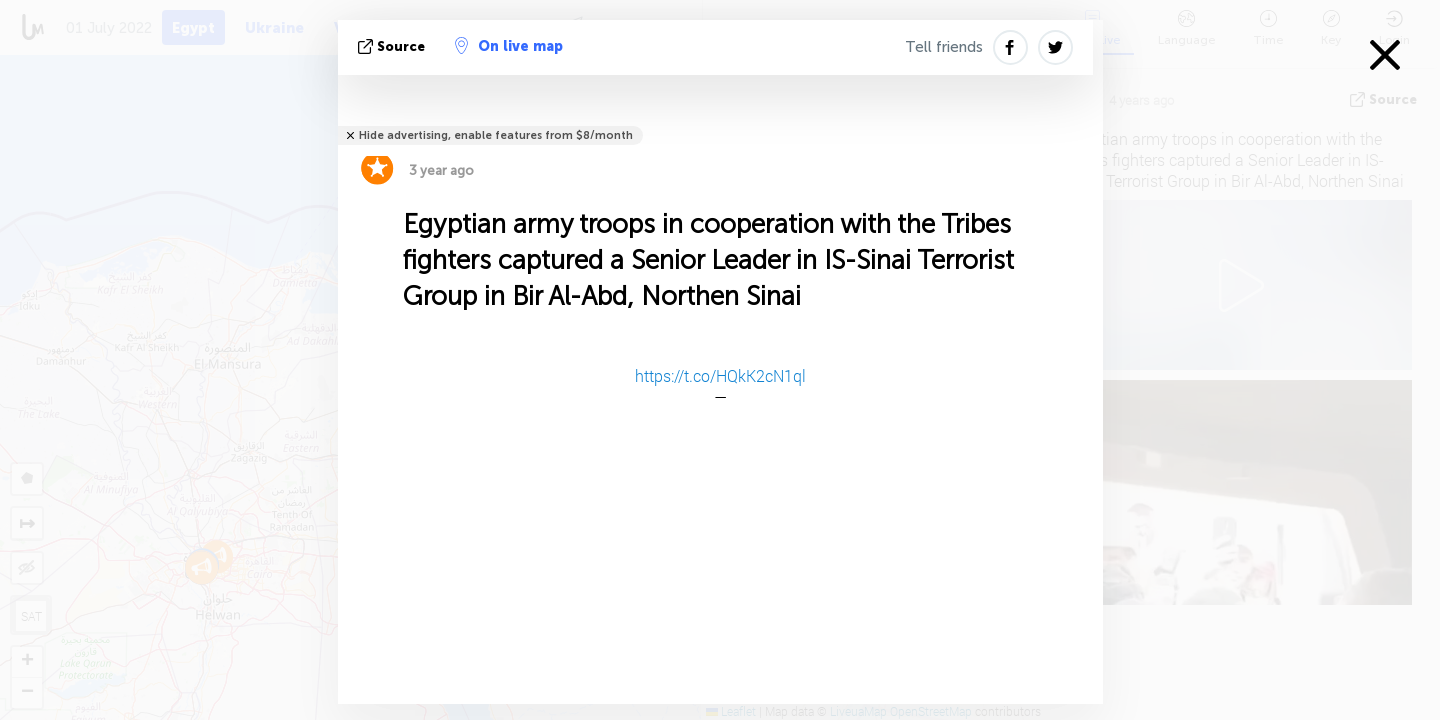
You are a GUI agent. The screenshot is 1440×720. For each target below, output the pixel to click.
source (393, 46)
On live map (509, 46)
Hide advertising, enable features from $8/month (496, 135)
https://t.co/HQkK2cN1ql (720, 375)
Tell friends (944, 47)
